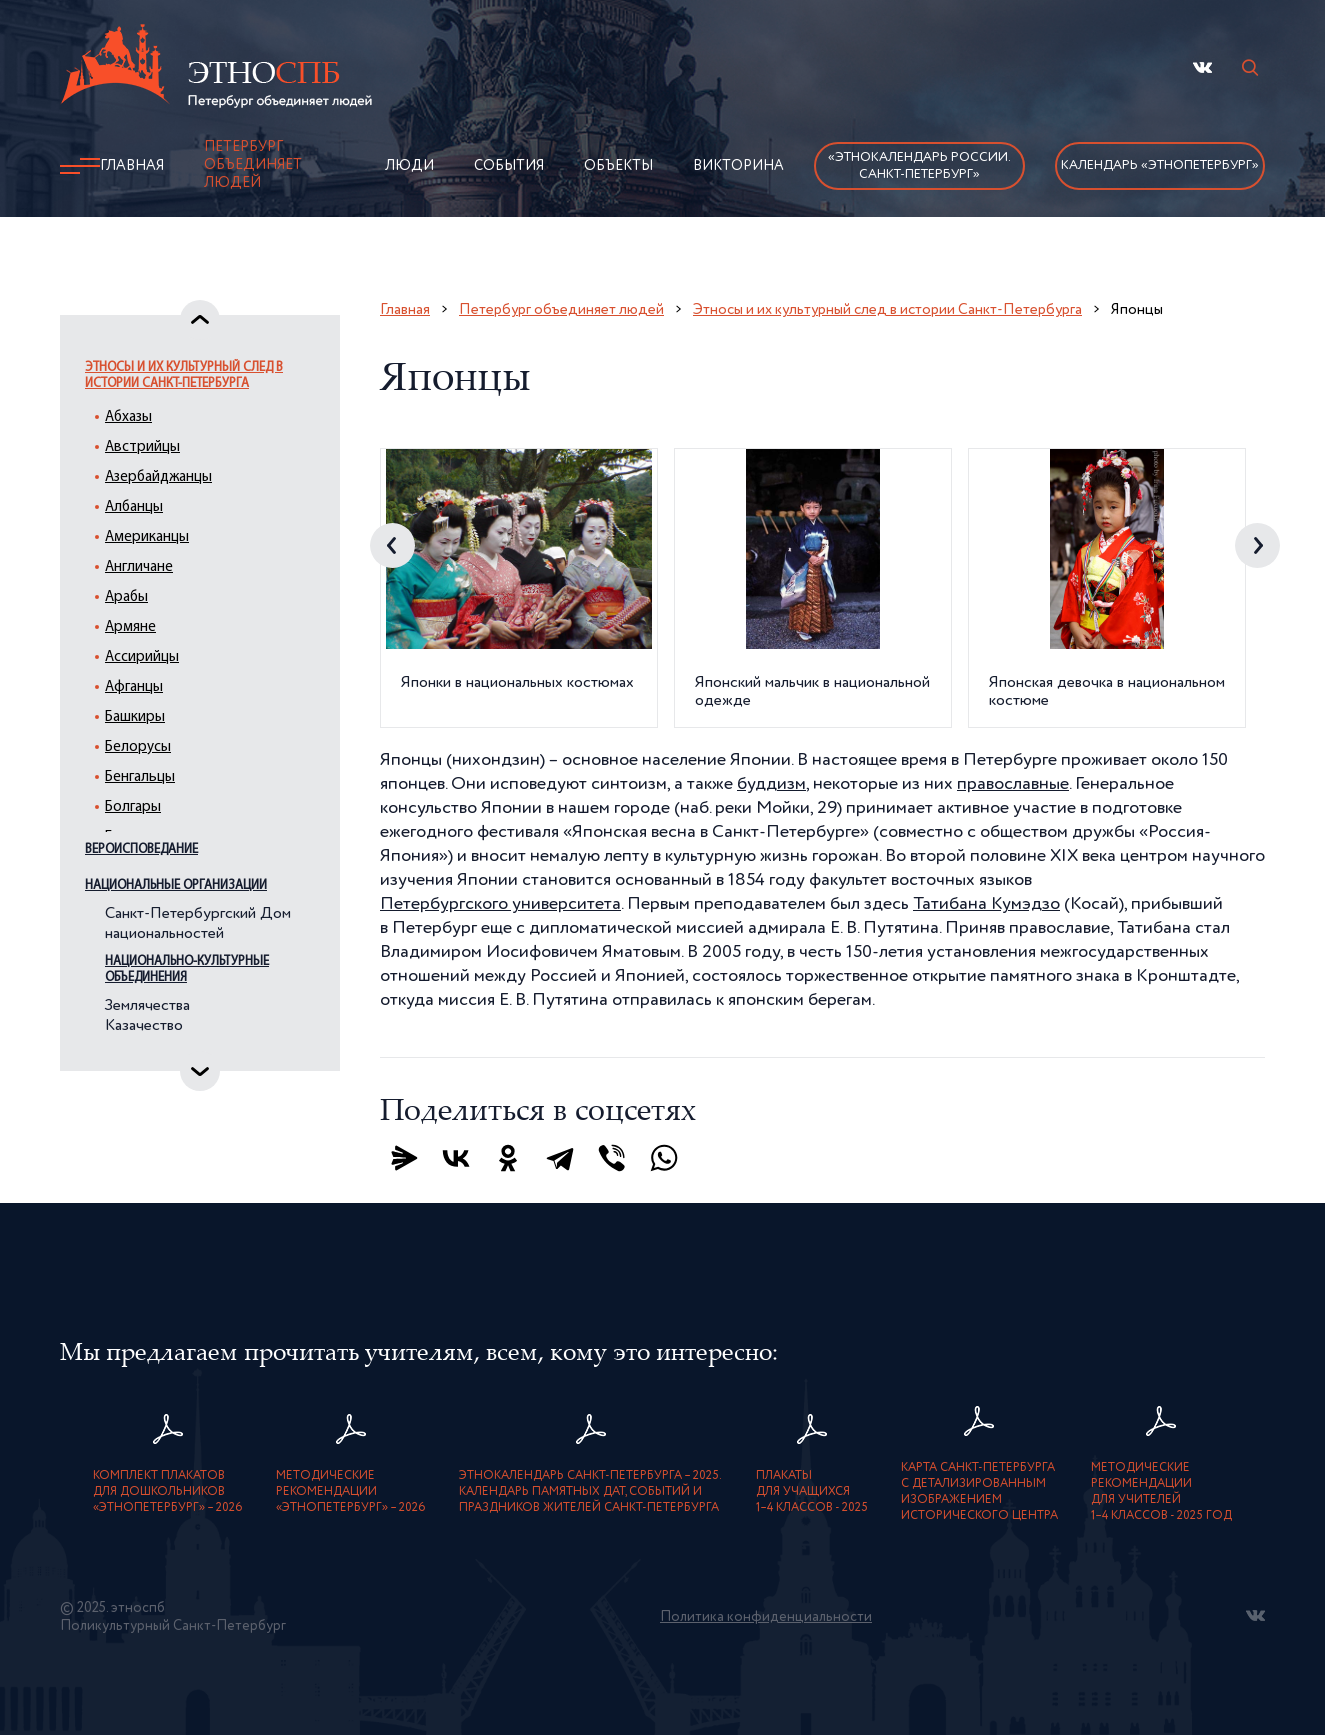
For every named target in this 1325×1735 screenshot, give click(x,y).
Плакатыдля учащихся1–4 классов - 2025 (812, 1492)
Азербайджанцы (158, 477)
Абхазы (128, 417)
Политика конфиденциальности (766, 1617)
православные (1013, 784)
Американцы (147, 537)
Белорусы (138, 747)
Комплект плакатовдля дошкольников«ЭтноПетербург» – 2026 (168, 1492)
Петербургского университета (500, 904)
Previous (392, 545)
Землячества (147, 1006)
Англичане (139, 567)
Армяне (130, 627)
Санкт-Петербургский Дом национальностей (198, 924)
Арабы (126, 597)
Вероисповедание (141, 849)
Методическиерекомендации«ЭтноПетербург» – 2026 (351, 1492)
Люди (409, 166)
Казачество (144, 1026)
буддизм (771, 784)
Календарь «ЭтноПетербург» (1160, 165)
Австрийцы (142, 447)
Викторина (738, 166)
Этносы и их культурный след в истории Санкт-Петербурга (184, 375)
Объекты (618, 166)
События (509, 166)
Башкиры (135, 717)
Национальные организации (176, 885)
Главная (132, 166)
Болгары (133, 807)
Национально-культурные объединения (187, 969)
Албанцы (134, 507)
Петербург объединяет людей (253, 165)
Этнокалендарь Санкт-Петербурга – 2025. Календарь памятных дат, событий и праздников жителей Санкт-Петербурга (590, 1492)
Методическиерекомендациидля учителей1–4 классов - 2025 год (1161, 1492)
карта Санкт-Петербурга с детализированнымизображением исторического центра (979, 1492)
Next (1257, 545)
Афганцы (134, 687)
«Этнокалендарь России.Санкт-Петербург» (919, 166)
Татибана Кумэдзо (986, 904)
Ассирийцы (142, 657)
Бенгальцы (140, 777)
